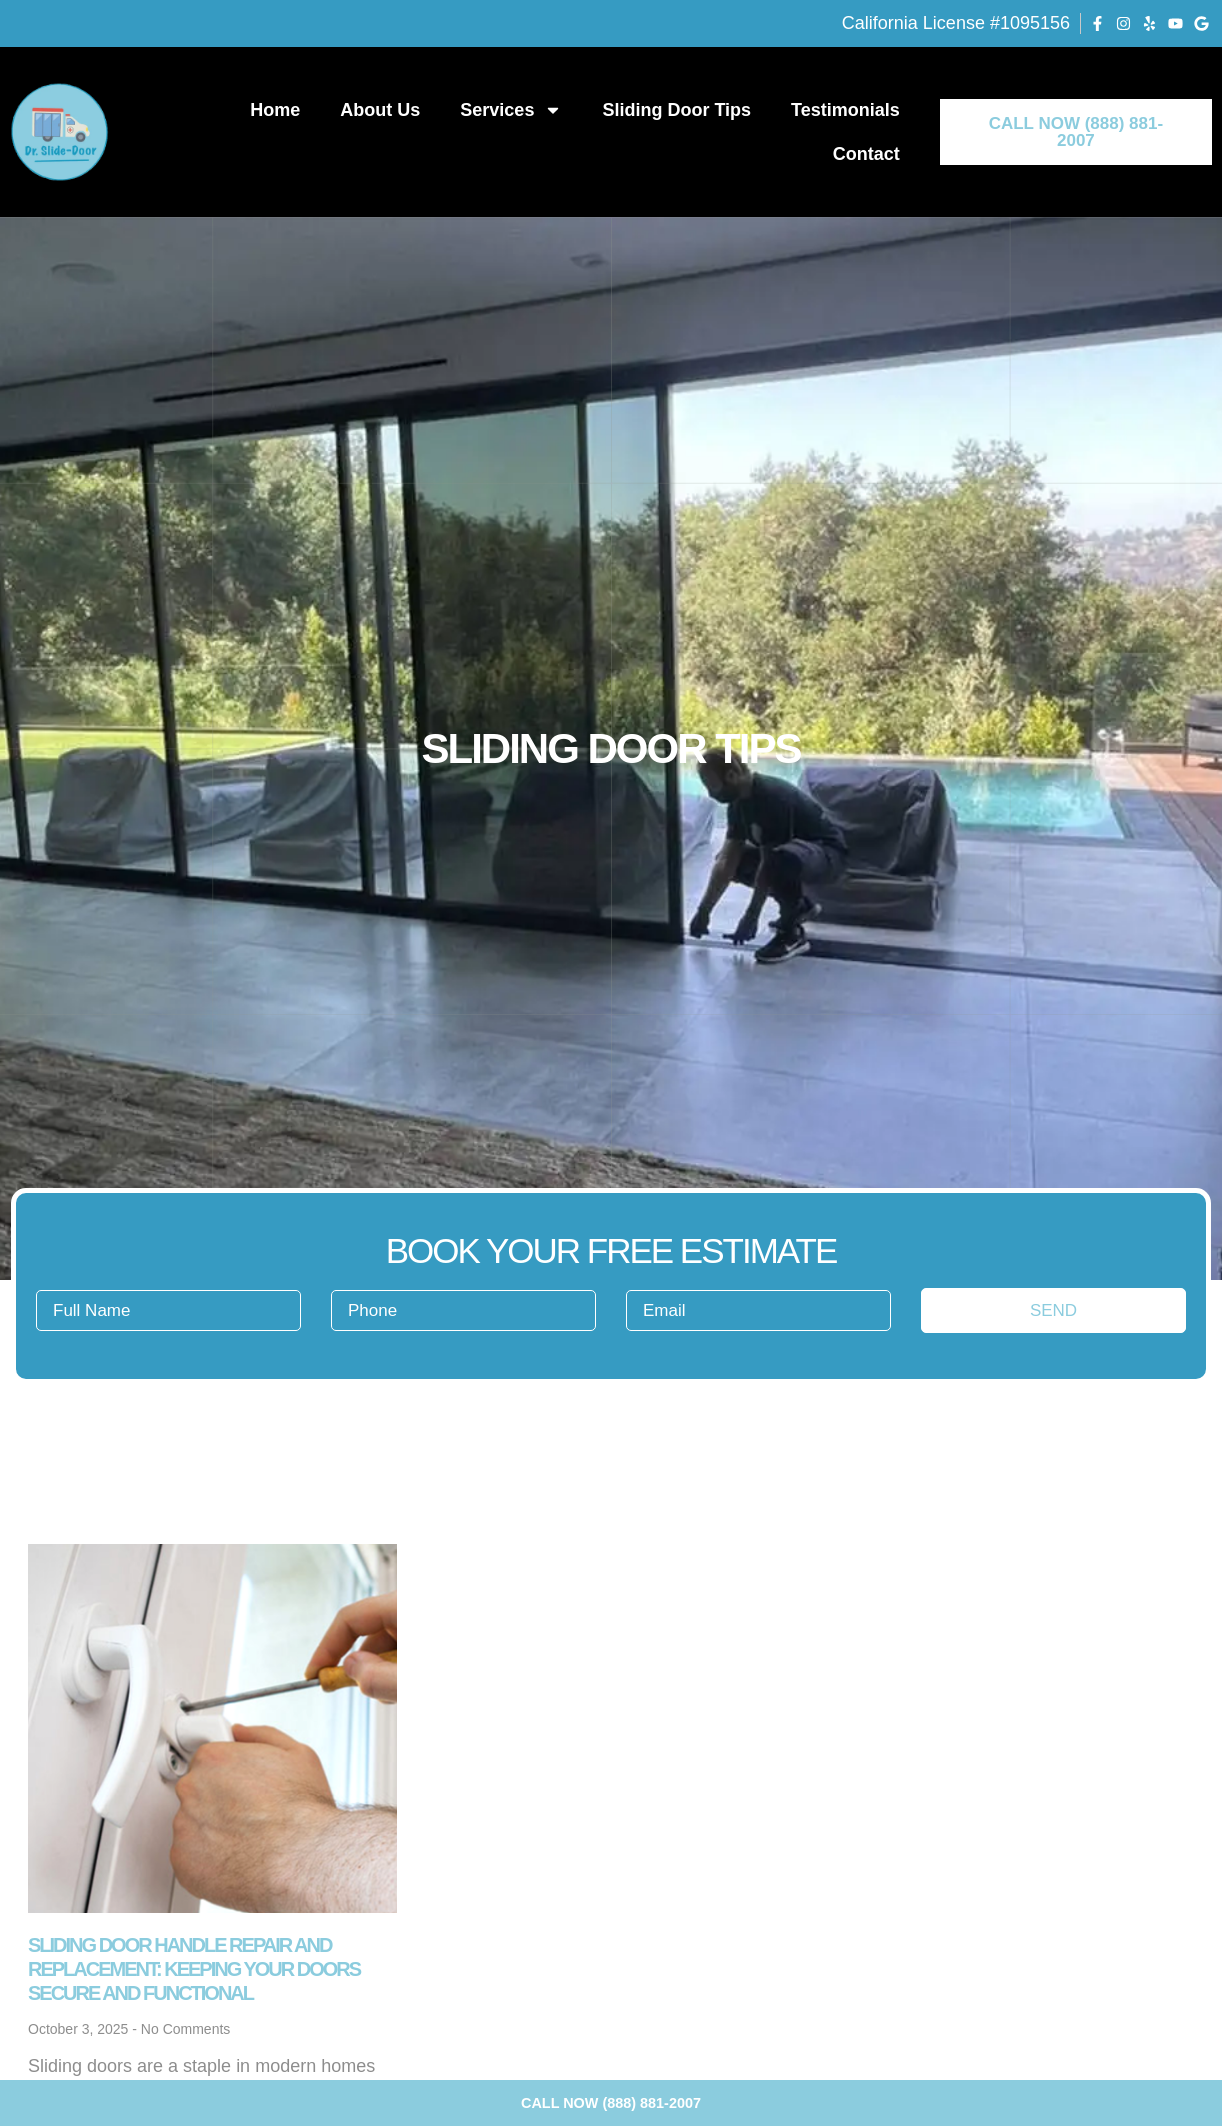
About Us (380, 110)
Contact (866, 154)
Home (275, 110)
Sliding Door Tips (676, 110)
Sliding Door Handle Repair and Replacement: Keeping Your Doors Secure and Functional (194, 1969)
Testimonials (845, 110)
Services (511, 110)
